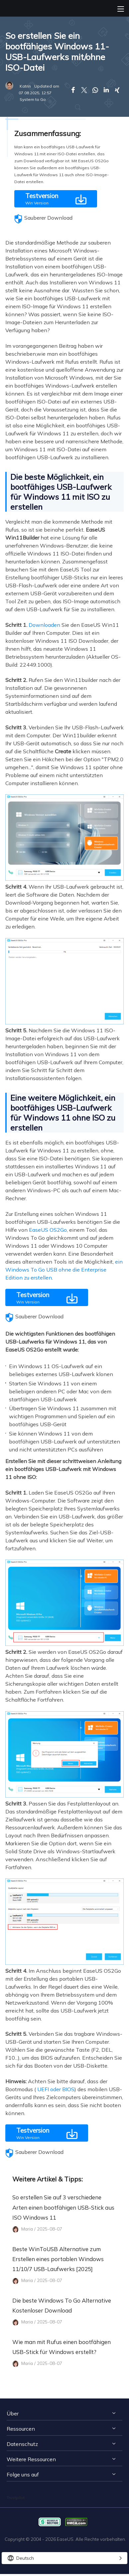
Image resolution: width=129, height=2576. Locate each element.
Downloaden (44, 625)
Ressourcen (21, 2428)
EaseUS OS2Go (48, 1229)
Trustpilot (16, 2497)
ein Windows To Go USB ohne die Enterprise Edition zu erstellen (64, 1269)
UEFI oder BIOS (55, 2089)
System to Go (33, 99)
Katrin (25, 86)
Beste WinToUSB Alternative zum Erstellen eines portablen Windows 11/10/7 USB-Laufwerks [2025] (58, 2259)
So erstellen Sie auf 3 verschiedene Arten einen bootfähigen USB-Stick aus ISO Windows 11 (63, 2207)
